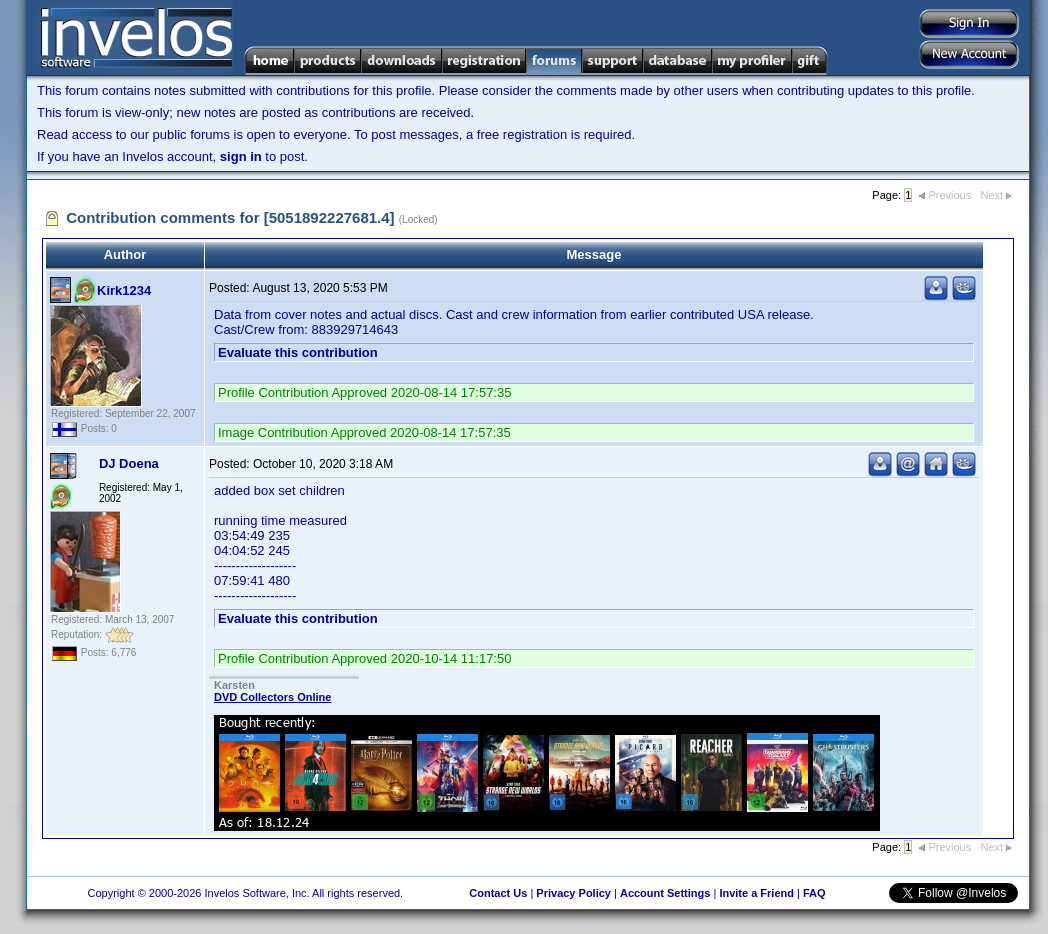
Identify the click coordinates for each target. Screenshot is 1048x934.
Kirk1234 (124, 290)
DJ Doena (129, 463)
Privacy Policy (573, 893)
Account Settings (665, 893)
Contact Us (498, 893)
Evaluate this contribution (298, 352)
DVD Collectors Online (272, 697)
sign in (241, 156)
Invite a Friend (756, 893)
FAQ (814, 893)
